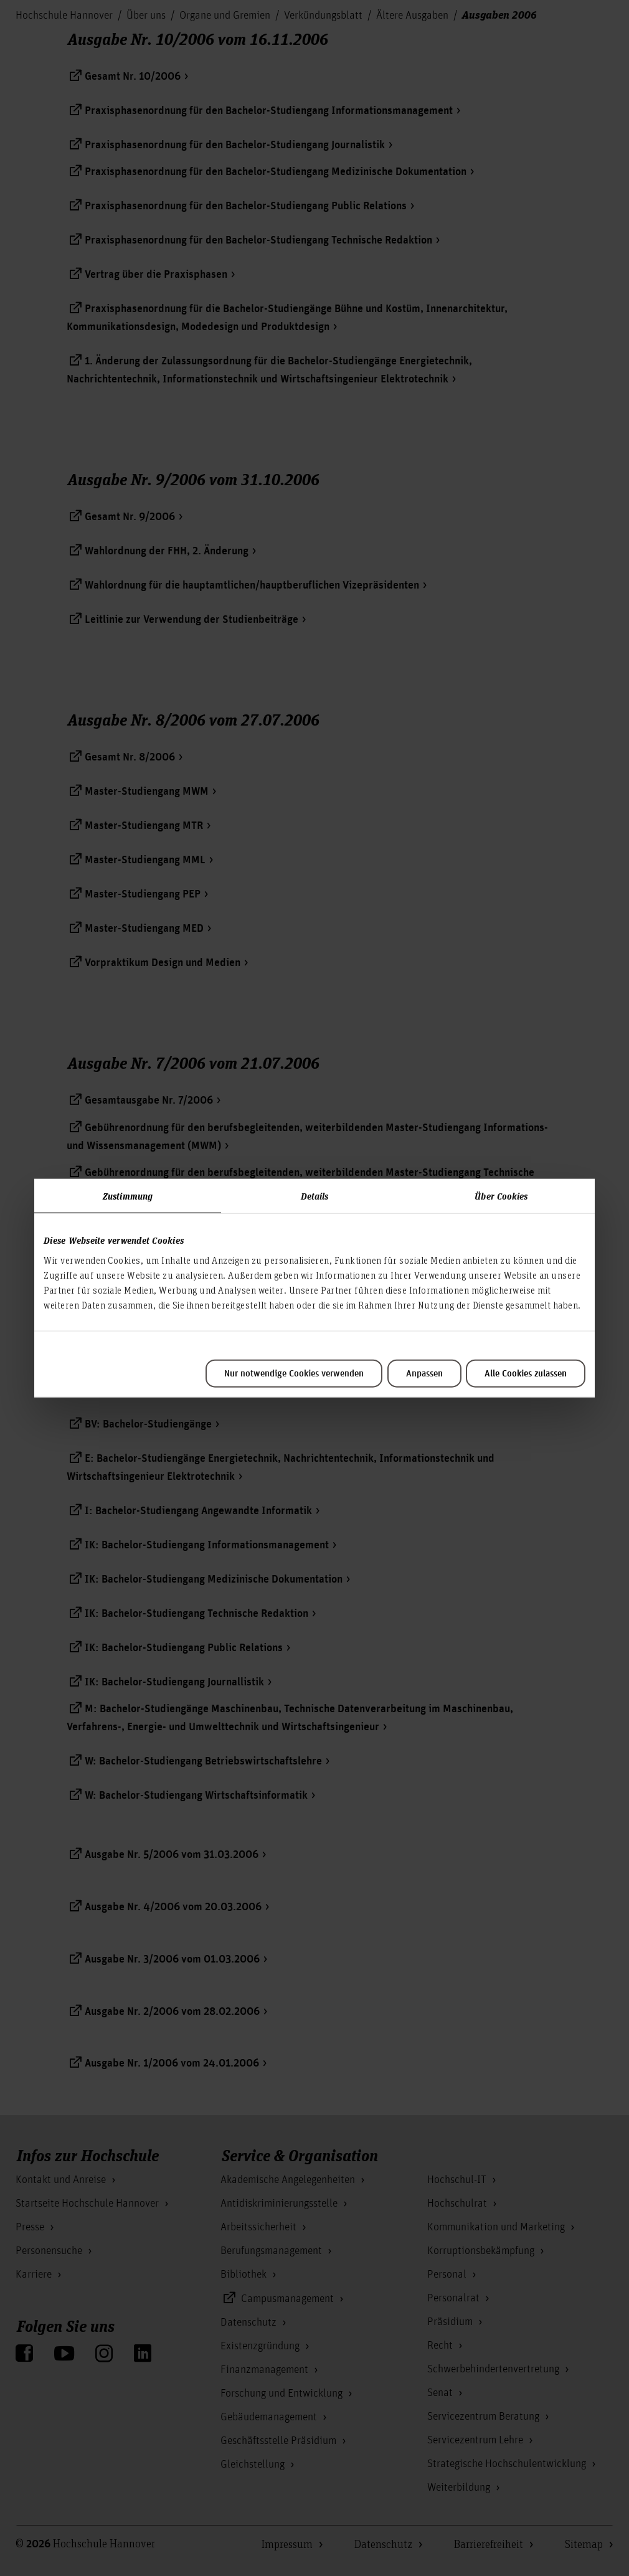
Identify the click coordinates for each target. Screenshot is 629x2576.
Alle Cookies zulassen (526, 1373)
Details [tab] (315, 1196)
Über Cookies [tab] (501, 1196)
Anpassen (424, 1373)
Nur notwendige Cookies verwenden (294, 1373)
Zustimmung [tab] (128, 1196)
